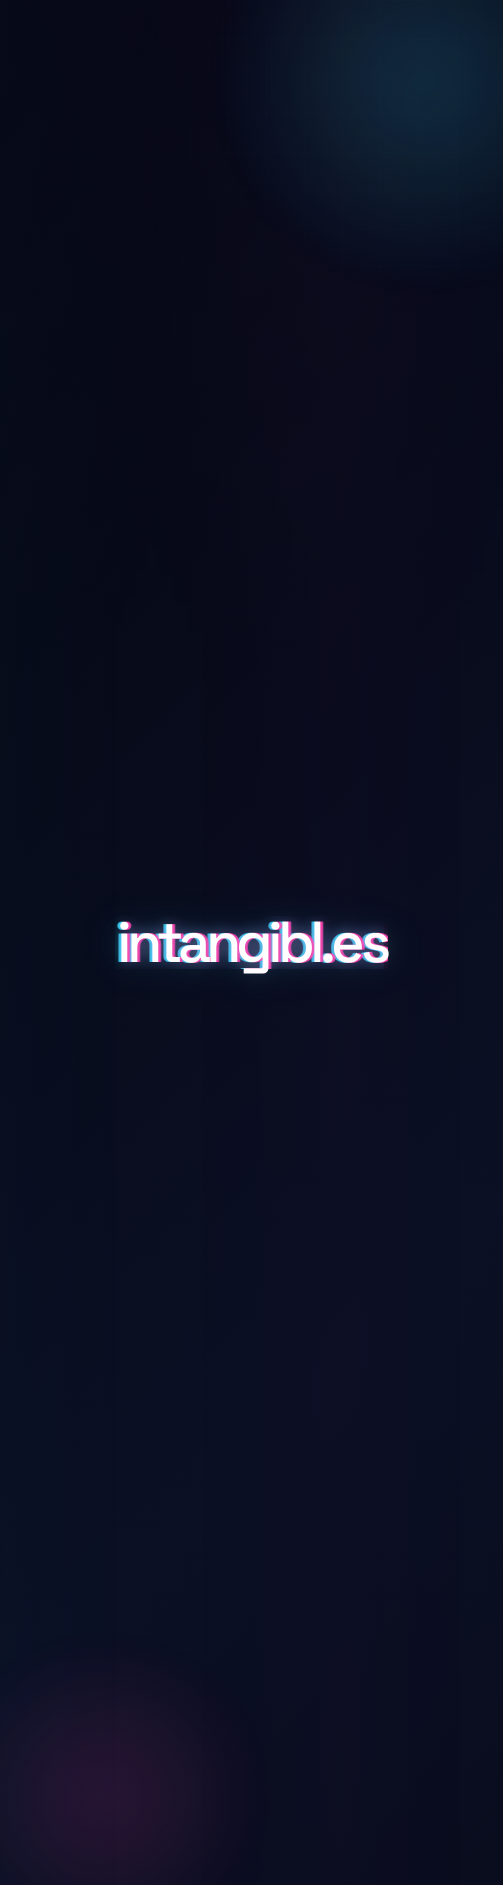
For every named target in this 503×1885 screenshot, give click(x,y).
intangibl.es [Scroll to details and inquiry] (251, 943)
